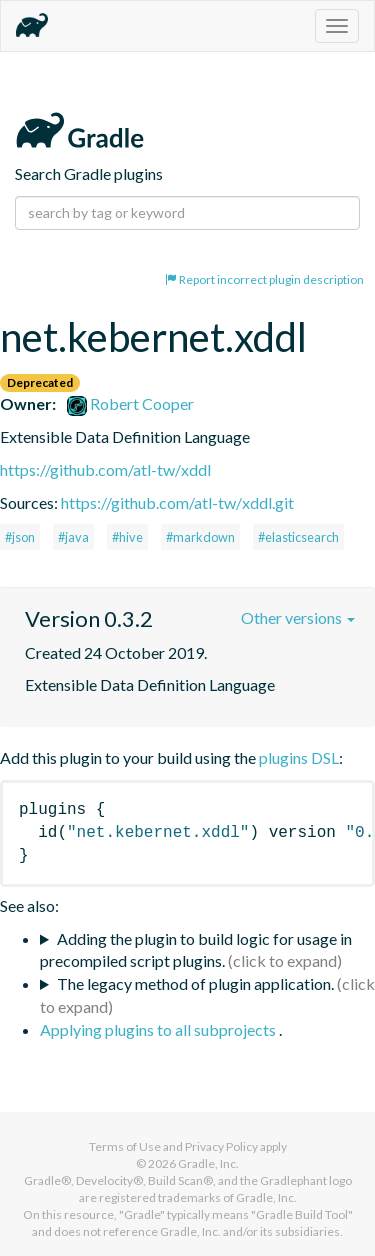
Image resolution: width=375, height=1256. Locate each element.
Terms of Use (125, 1146)
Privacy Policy (221, 1146)
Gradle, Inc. (208, 1163)
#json (20, 537)
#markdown (200, 537)
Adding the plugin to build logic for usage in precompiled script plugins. (196, 950)
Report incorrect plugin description (264, 279)
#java (73, 537)
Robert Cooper (130, 403)
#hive (127, 537)
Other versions (298, 617)
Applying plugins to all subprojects (159, 1029)
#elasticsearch (298, 537)
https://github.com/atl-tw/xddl (105, 469)
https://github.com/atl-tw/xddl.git (177, 502)
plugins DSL (299, 757)
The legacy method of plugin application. (195, 983)
